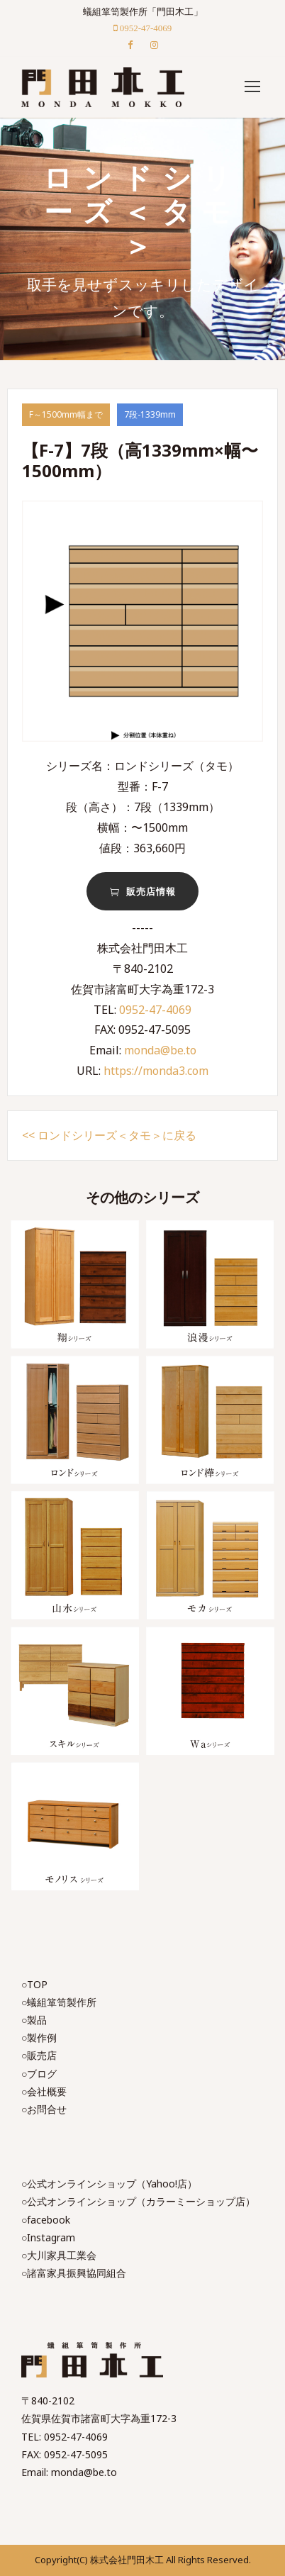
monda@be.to (160, 1050)
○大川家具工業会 (58, 2255)
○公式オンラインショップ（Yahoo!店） (109, 2183)
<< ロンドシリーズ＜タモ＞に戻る (109, 1135)
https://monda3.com (156, 1070)
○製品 (34, 2019)
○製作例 (39, 2037)
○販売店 (39, 2055)
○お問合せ (44, 2109)
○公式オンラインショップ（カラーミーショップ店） (138, 2201)
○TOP (34, 1984)
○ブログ (39, 2073)
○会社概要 (44, 2091)
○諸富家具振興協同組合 (73, 2273)
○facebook (45, 2219)
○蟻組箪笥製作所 (58, 2002)
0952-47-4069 (155, 1009)
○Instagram (48, 2237)
